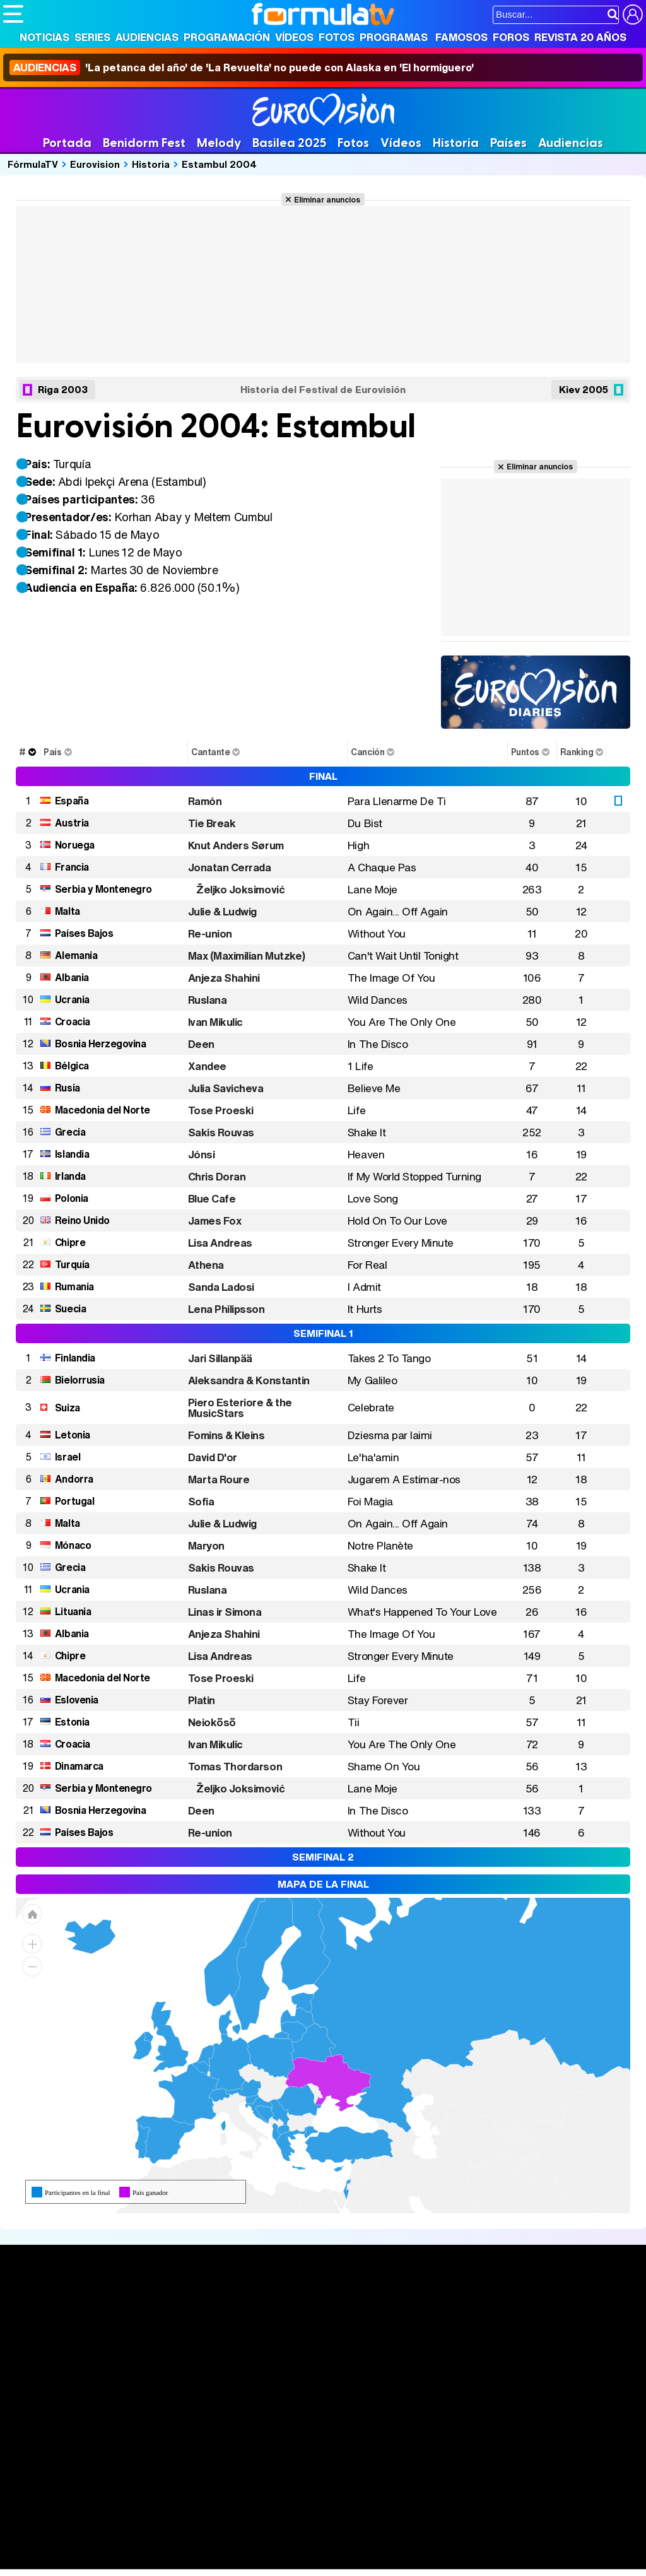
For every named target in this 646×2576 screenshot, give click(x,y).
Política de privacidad (179, 2453)
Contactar (481, 2453)
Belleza (150, 2543)
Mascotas (418, 2543)
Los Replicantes (104, 2508)
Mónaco (73, 1545)
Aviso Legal (103, 2453)
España (71, 800)
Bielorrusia (80, 1379)
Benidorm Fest (144, 143)
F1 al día (202, 2560)
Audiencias (147, 37)
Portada (67, 143)
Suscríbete (543, 2351)
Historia (456, 143)
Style (120, 2560)
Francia (72, 866)
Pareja (188, 2543)
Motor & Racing (261, 2560)
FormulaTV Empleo (132, 2525)
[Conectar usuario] (633, 14)
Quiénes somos (38, 2453)
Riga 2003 (63, 389)
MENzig (86, 2560)
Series (92, 37)
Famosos (461, 37)
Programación (227, 37)
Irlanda (70, 1176)
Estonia (72, 1721)
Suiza (67, 1407)
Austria (72, 822)
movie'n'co (329, 2525)
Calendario (160, 2319)
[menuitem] (276, 2132)
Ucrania (72, 999)
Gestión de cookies (360, 2453)
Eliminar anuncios (327, 199)
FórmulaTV (33, 164)
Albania (72, 977)
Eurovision (95, 164)
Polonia (71, 1198)
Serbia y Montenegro (103, 889)
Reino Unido (82, 1220)
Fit (321, 2543)
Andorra (74, 1478)
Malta (67, 911)
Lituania (73, 1611)
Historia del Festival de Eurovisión (323, 389)
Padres (224, 2543)
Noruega (75, 844)
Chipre (70, 1242)
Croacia (72, 1021)
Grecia (70, 1131)
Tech (167, 2560)
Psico (379, 2543)
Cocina (293, 2543)
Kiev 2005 (583, 389)
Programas (394, 37)
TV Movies (160, 2346)
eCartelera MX (267, 2525)
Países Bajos (84, 933)
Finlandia (75, 1357)
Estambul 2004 (219, 164)
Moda (115, 2543)
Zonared (321, 2560)
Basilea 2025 (289, 143)
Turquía (72, 1264)
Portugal (74, 1501)
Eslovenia (76, 1699)
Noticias (44, 37)
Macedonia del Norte (102, 1109)
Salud (259, 2543)
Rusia (67, 1087)
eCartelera (204, 2525)
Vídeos (294, 37)
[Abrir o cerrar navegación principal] (13, 14)
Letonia (72, 1434)
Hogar (346, 2543)
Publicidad (430, 2453)
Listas (149, 2333)
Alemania (76, 955)
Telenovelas (421, 2363)
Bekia (84, 2543)
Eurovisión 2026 (423, 2343)
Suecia (70, 1308)
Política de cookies (271, 2453)
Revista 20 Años (580, 37)
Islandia (72, 1154)
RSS (518, 2453)
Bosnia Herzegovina (100, 1043)
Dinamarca (79, 1765)
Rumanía (74, 1286)
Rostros (534, 2305)
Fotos (337, 37)
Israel (67, 1456)
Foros (511, 37)
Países (508, 143)
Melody (219, 143)
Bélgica (72, 1065)
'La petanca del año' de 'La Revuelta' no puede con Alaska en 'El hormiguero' (241, 67)
